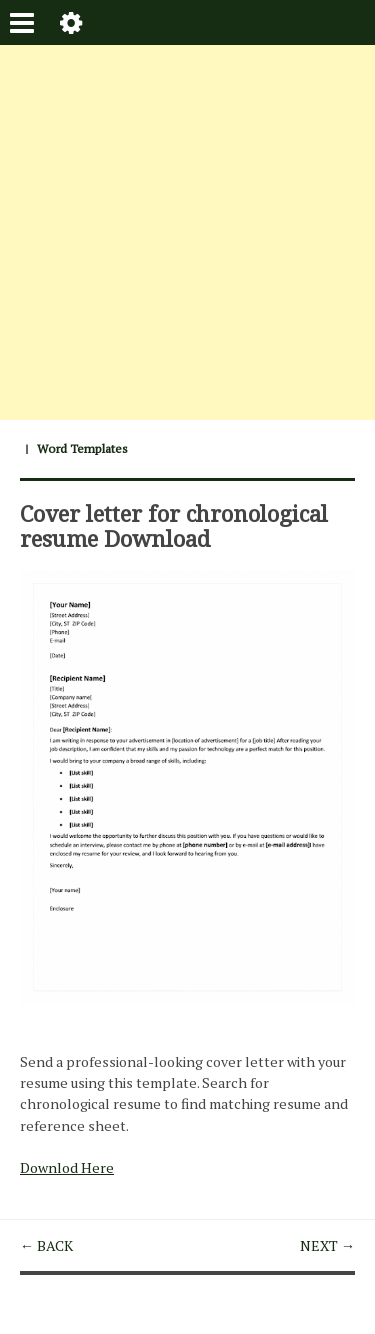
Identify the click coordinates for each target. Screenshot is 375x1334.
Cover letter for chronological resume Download (174, 525)
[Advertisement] (187, 232)
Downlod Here (67, 1167)
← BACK (46, 1245)
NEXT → (327, 1245)
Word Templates (82, 448)
